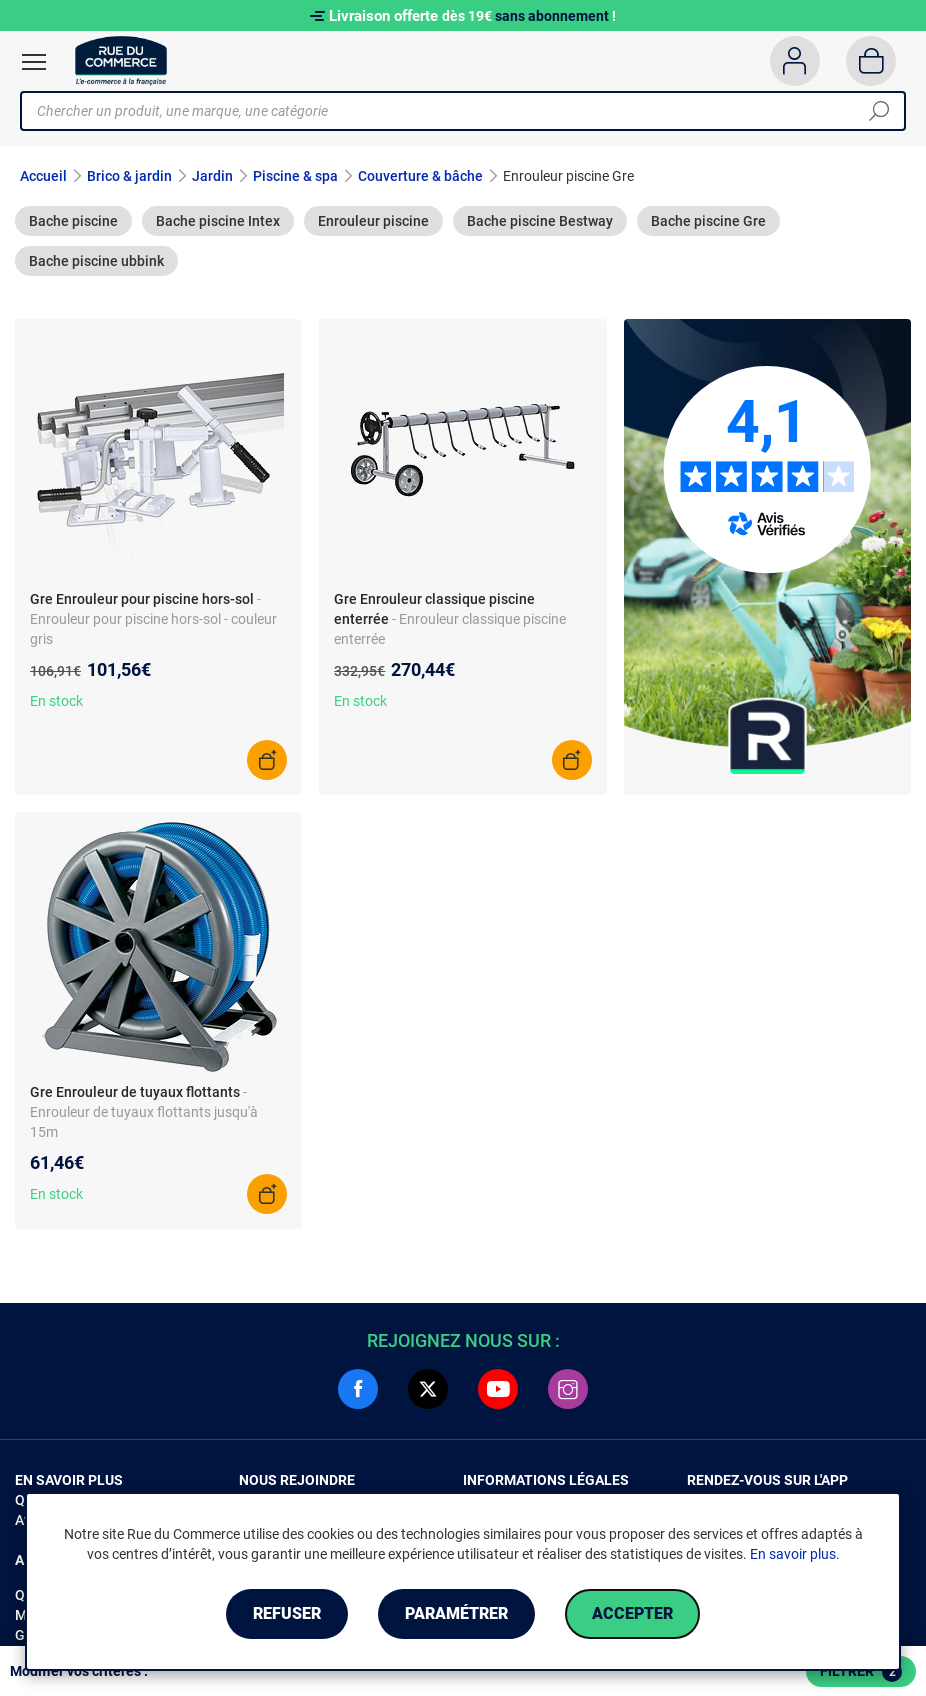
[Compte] (794, 61)
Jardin (212, 176)
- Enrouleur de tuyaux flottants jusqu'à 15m (144, 1112)
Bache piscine (73, 221)
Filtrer (861, 1672)
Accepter (632, 1613)
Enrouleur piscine (373, 221)
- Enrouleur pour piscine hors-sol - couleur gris (153, 619)
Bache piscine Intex (218, 221)
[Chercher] (879, 111)
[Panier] (871, 61)
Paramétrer (456, 1613)
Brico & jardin (129, 176)
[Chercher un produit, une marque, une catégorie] (455, 111)
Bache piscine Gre (708, 221)
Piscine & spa (295, 176)
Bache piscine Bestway (540, 221)
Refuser (287, 1613)
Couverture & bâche (420, 176)
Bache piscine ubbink (96, 261)
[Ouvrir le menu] (34, 62)
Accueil (43, 176)
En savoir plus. (795, 1554)
